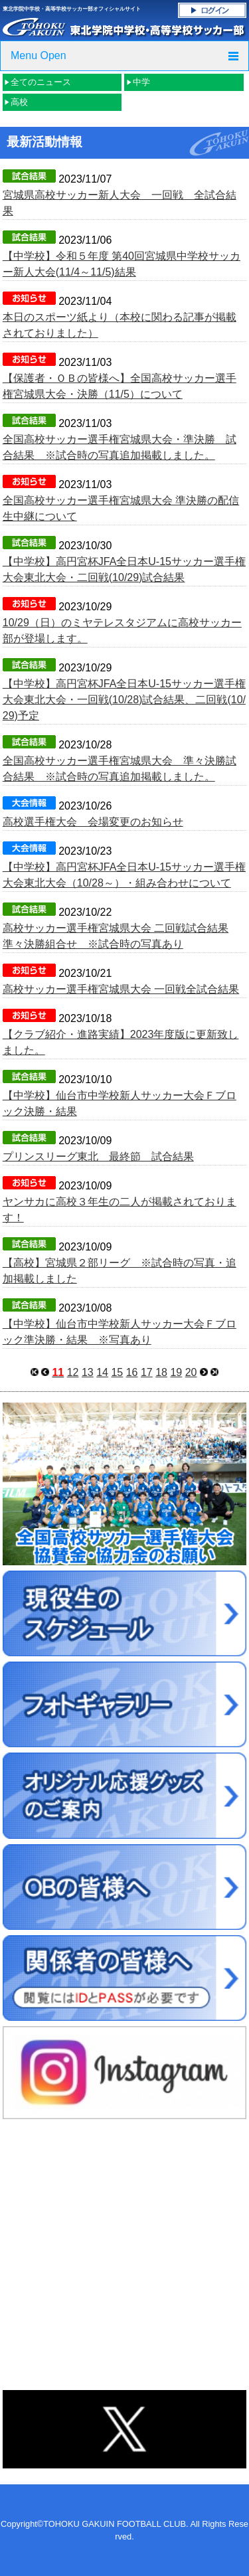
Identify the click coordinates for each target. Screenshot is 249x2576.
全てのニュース (41, 82)
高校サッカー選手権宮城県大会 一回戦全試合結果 (121, 989)
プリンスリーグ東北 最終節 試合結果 (98, 1156)
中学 (141, 82)
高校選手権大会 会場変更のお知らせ (93, 821)
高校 (19, 102)
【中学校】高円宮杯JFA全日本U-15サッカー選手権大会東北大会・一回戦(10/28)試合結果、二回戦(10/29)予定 (124, 699)
